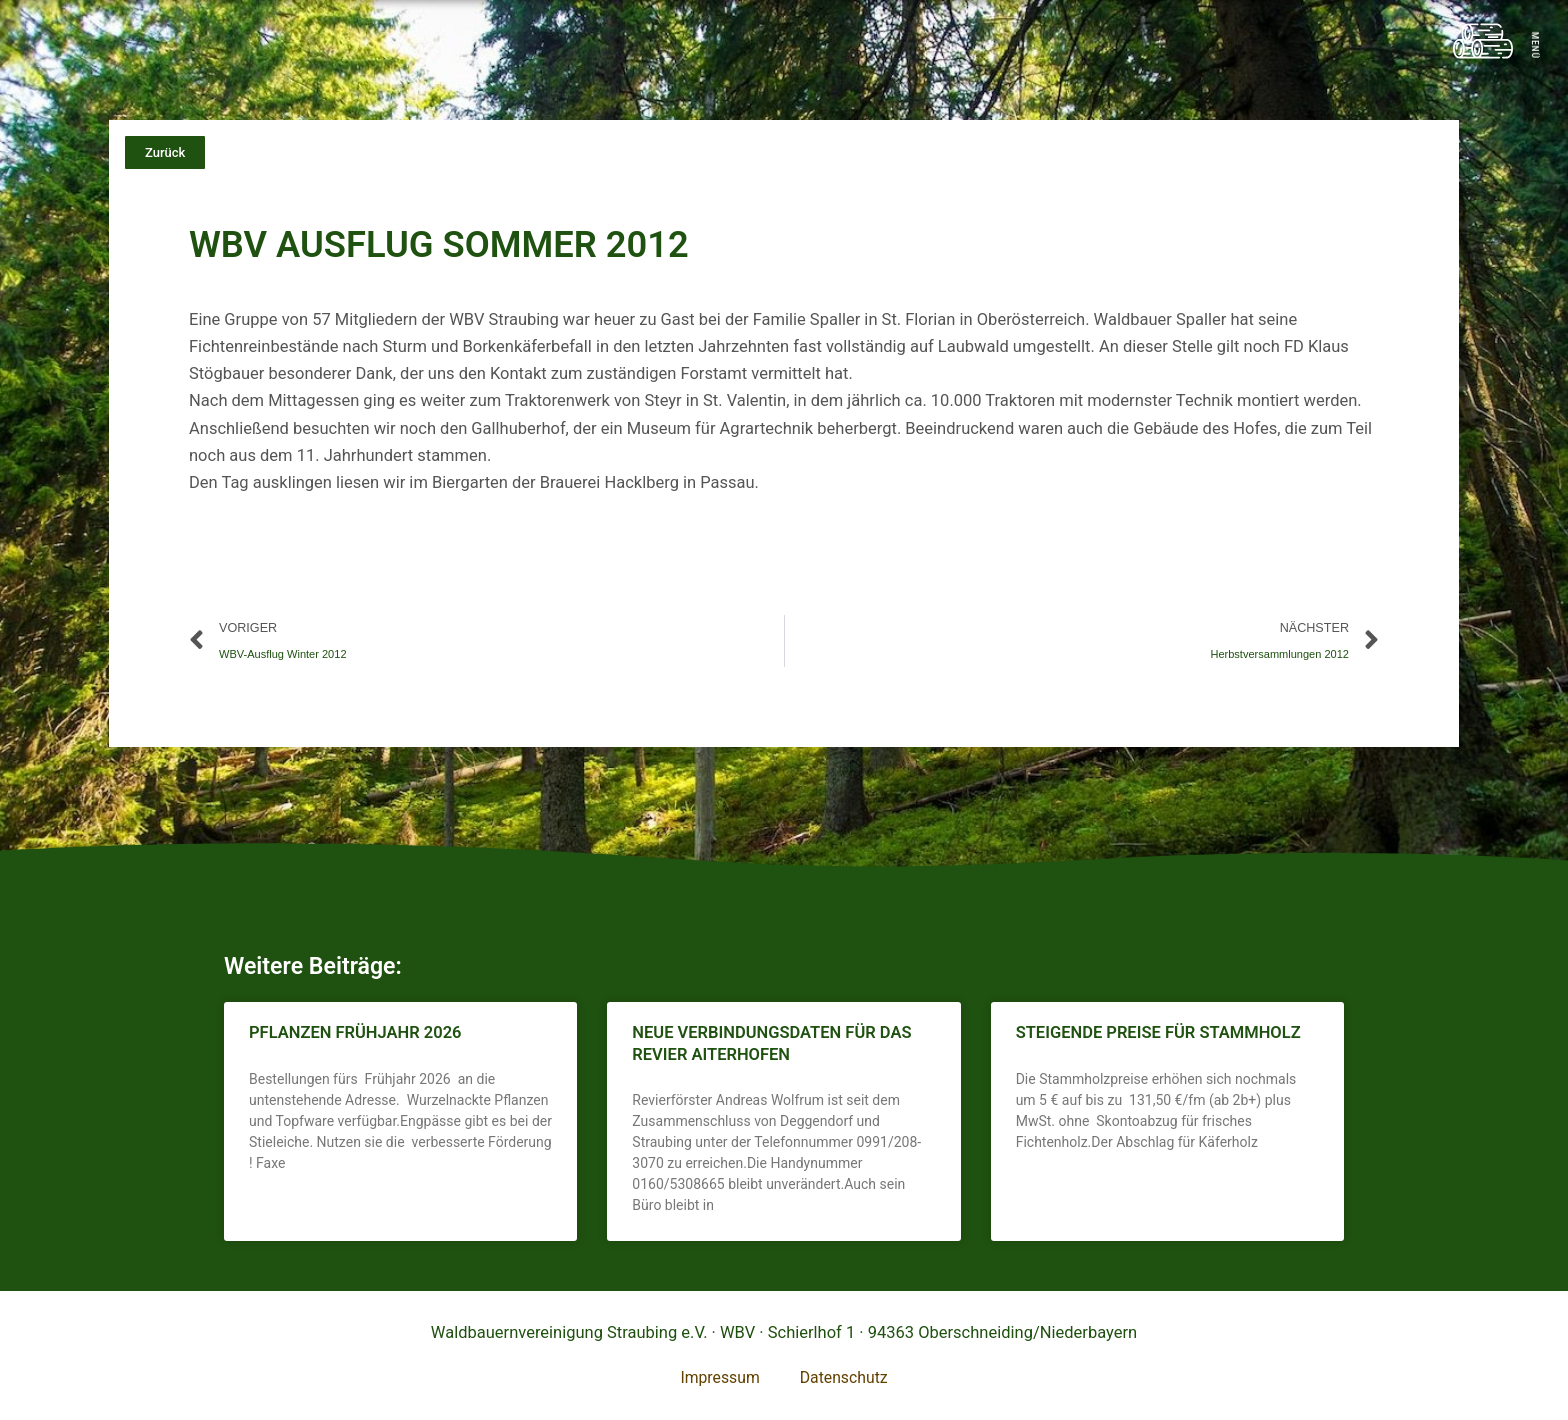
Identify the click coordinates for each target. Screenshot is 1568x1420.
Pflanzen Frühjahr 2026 (355, 1035)
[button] (165, 152)
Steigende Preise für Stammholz (1158, 1035)
